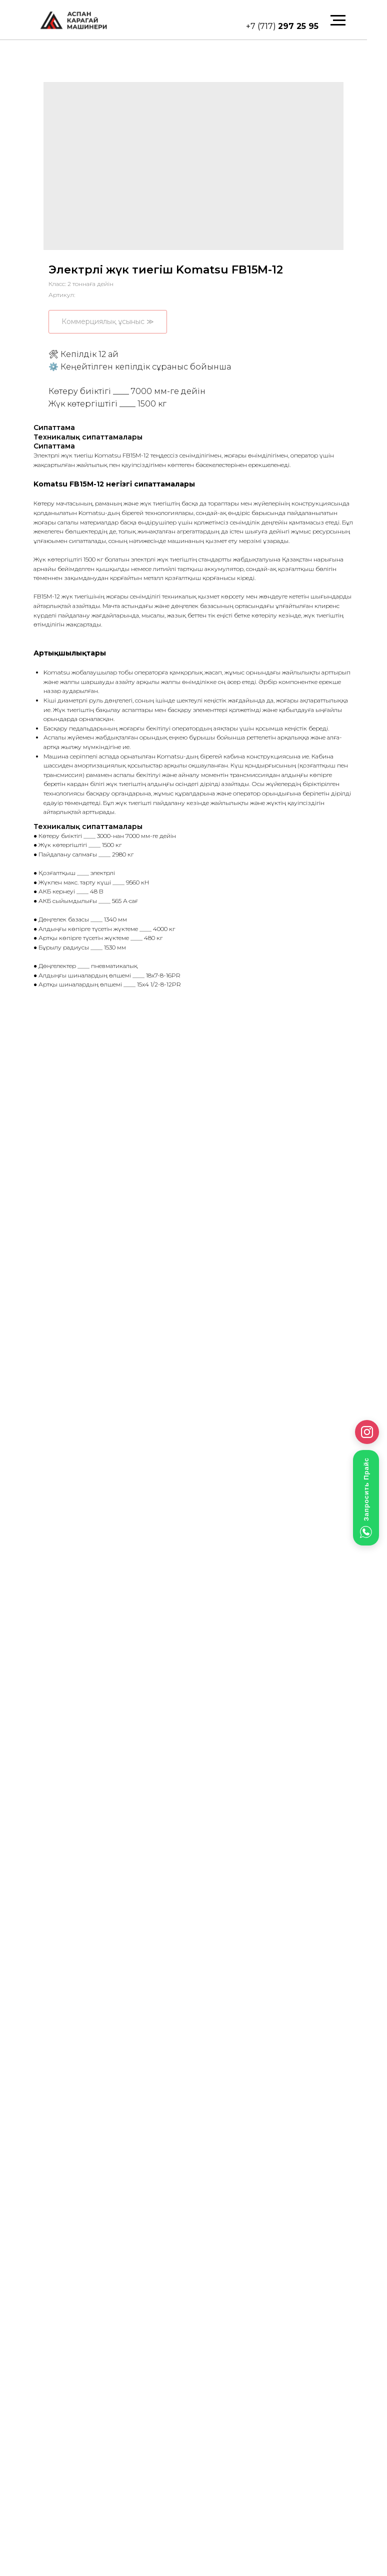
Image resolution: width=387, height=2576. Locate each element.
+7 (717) (282, 26)
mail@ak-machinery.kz (83, 2410)
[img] (73, 20)
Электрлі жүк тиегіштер (96, 2447)
